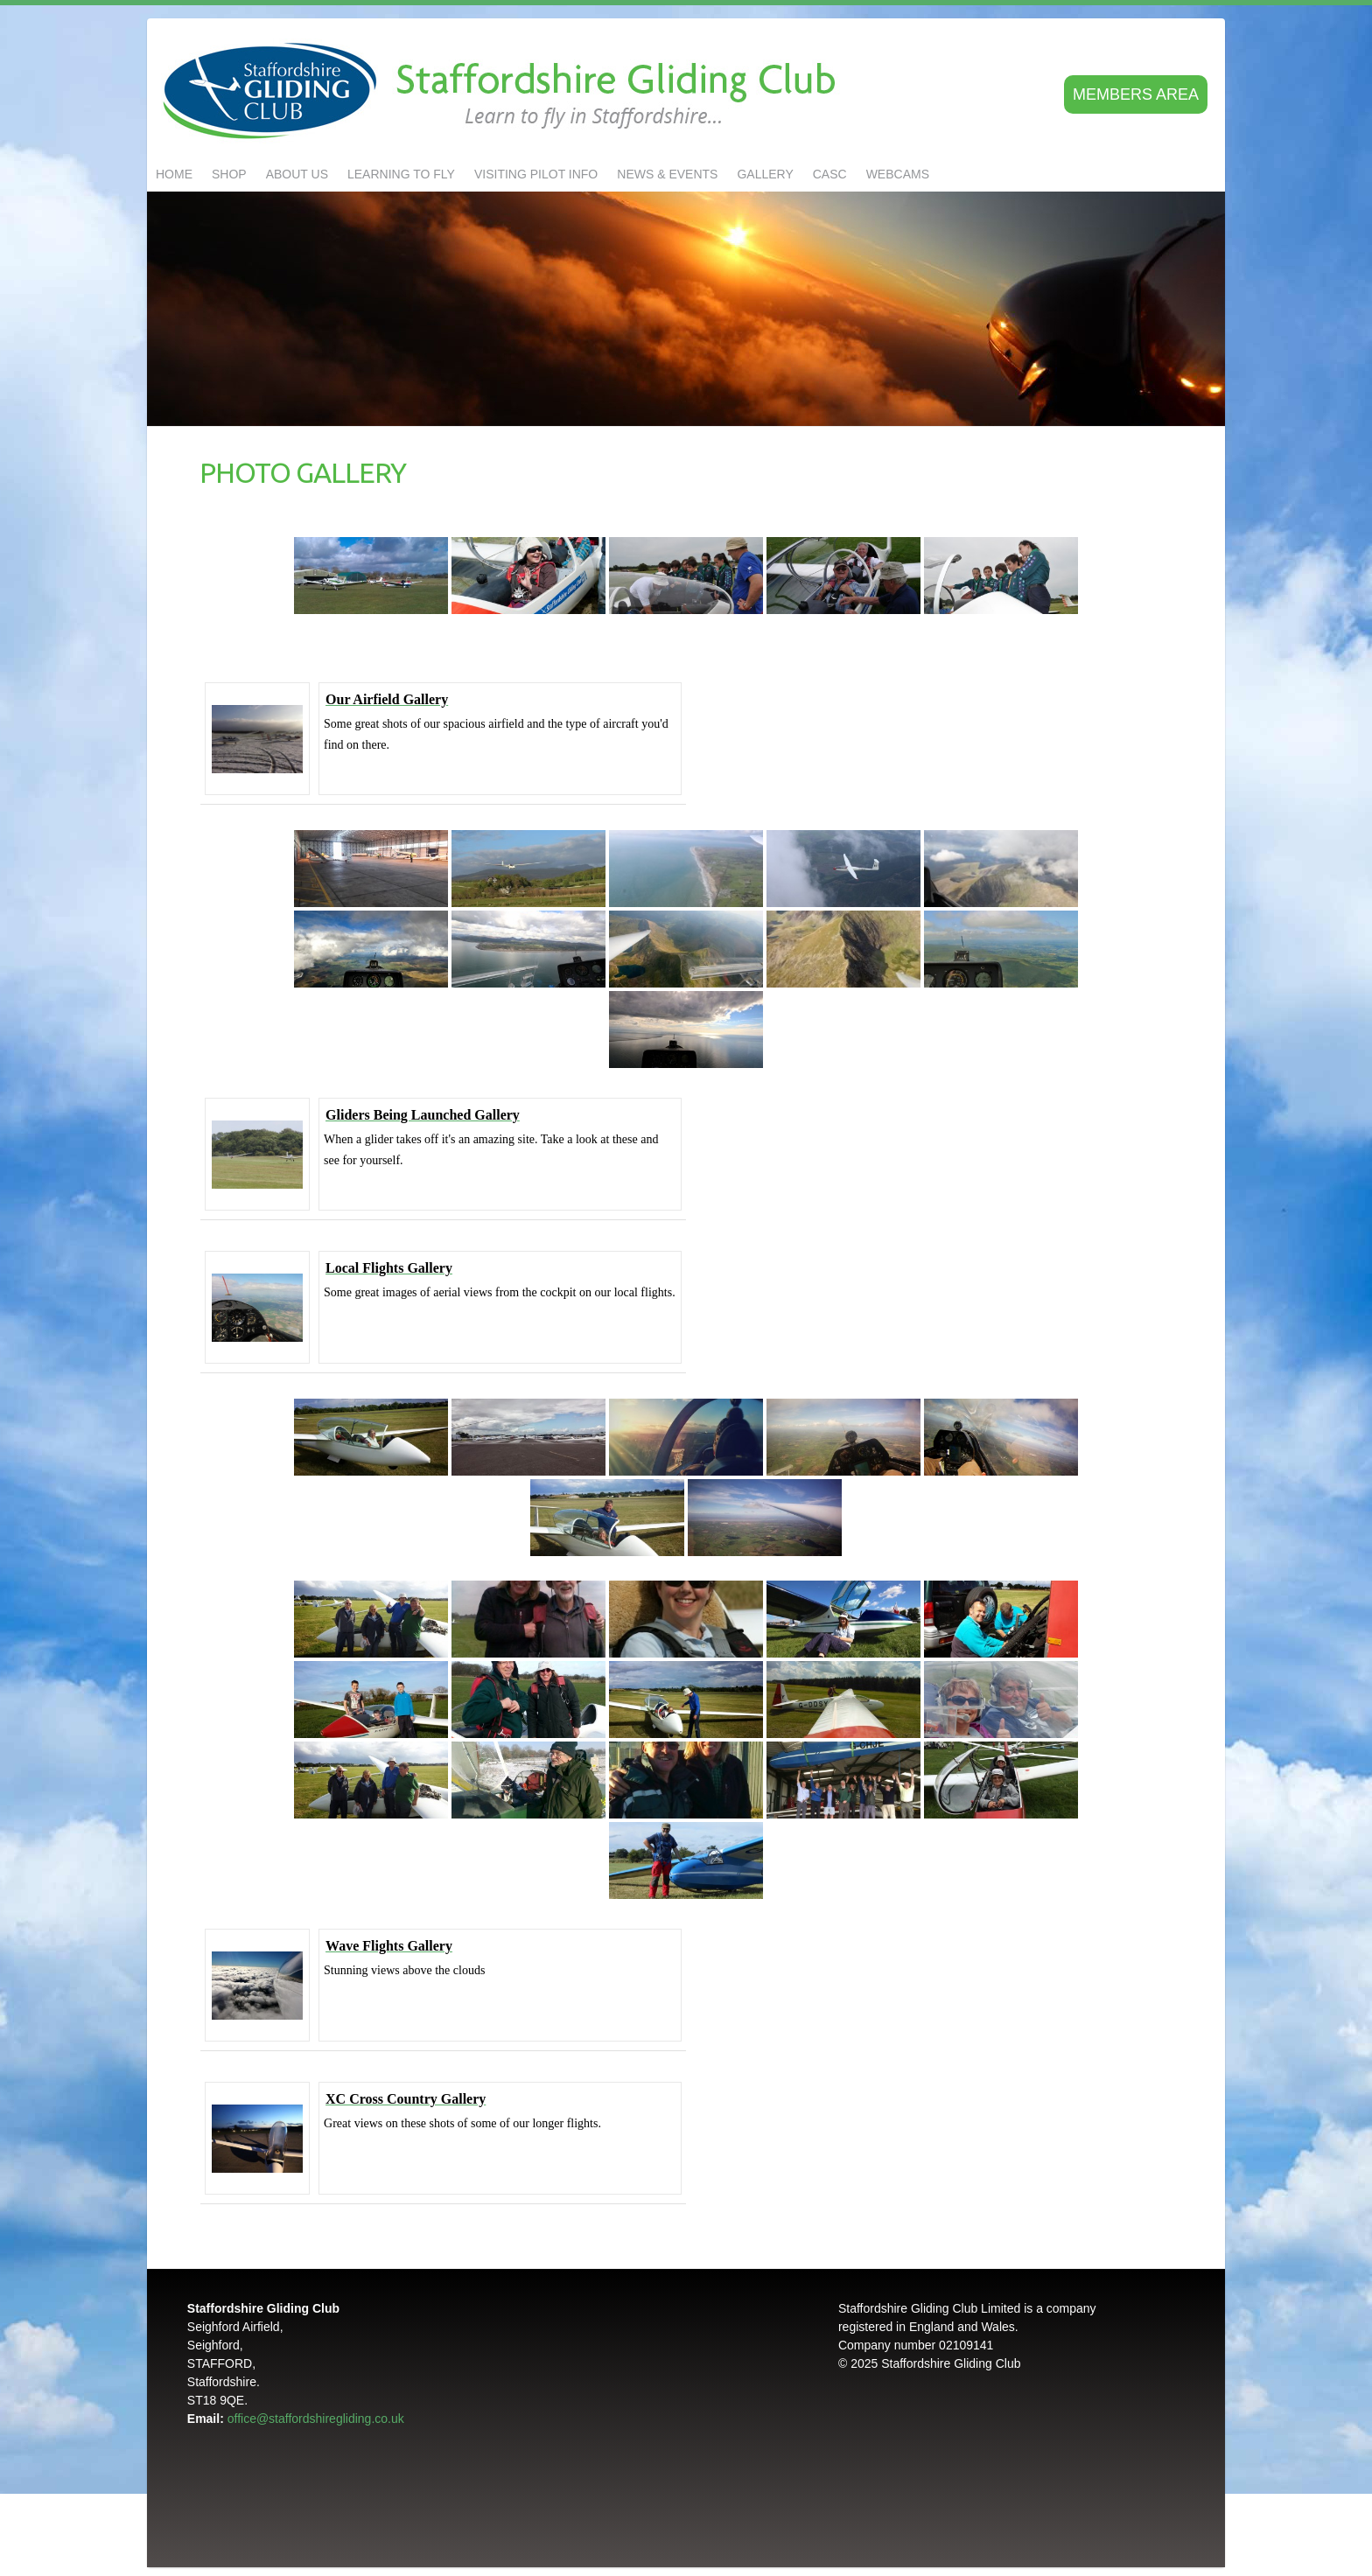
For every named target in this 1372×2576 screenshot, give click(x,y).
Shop (229, 174)
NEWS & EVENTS (667, 174)
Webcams (897, 174)
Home (174, 174)
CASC (830, 174)
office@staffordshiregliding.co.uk (316, 2419)
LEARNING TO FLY (401, 174)
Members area (1136, 94)
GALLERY (765, 174)
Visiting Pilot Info (536, 174)
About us (297, 174)
